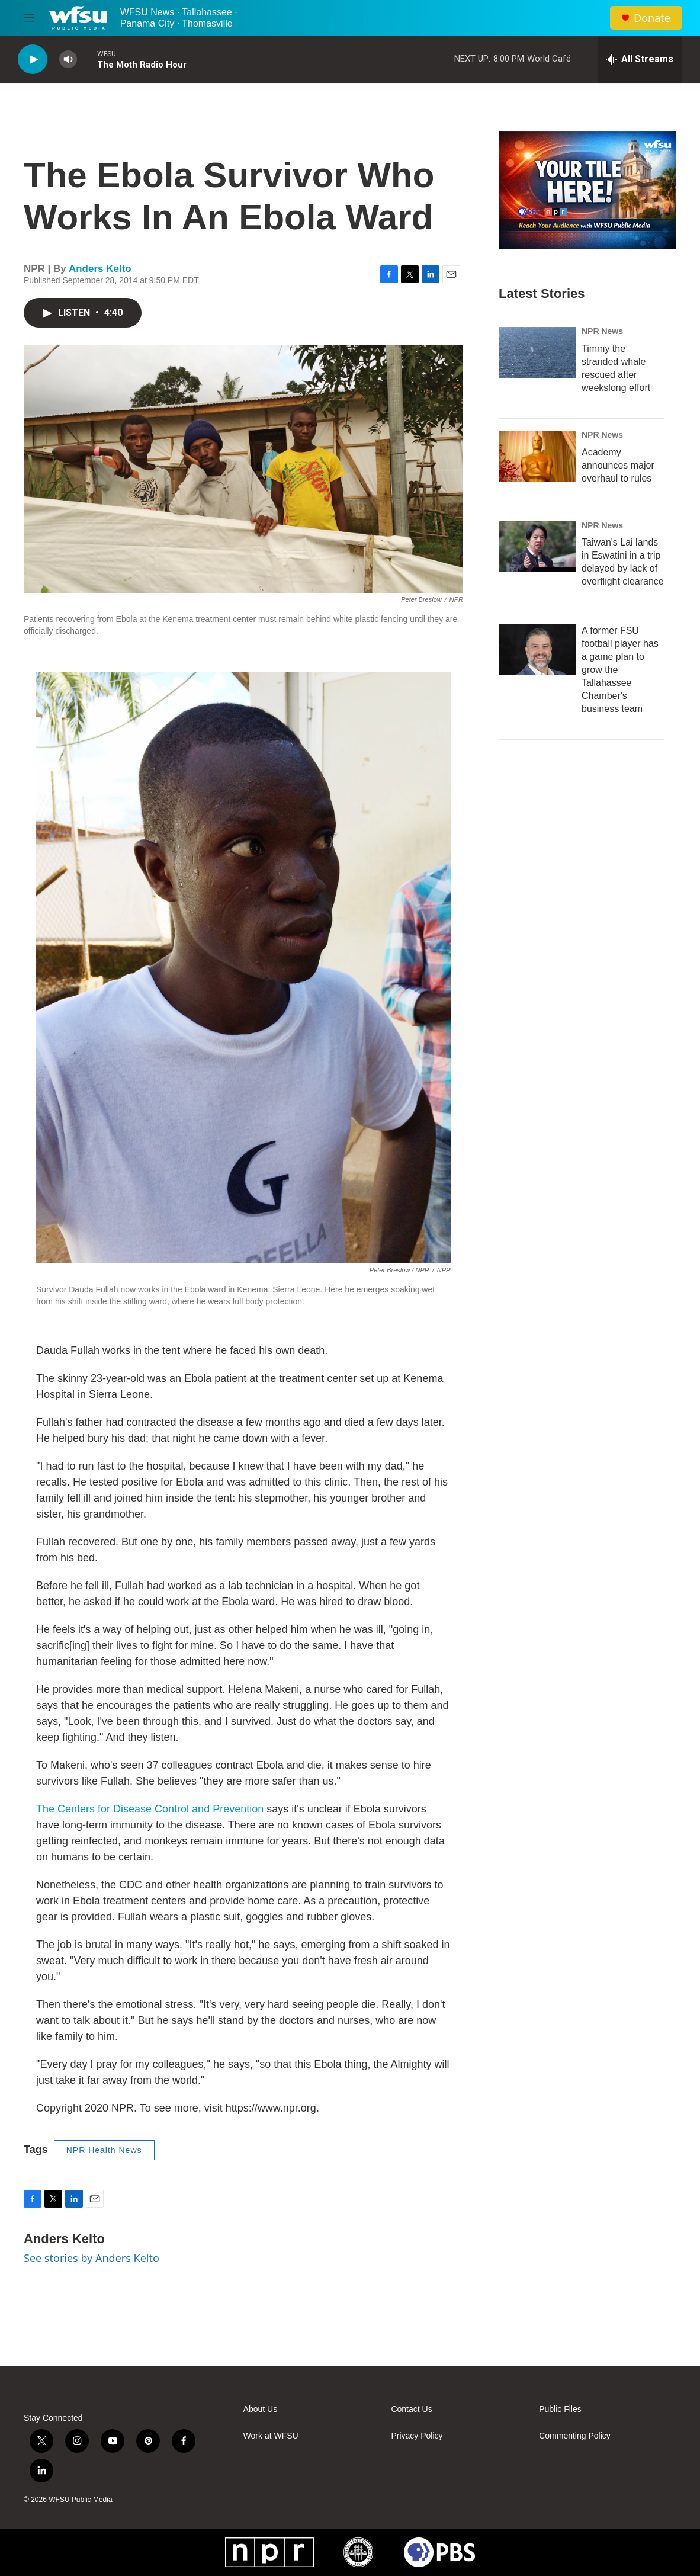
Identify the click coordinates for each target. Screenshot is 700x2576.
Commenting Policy (575, 2435)
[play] (32, 59)
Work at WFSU (270, 2435)
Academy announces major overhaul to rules (618, 465)
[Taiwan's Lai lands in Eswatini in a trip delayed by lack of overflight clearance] (537, 546)
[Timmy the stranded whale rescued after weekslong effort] (537, 352)
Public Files (560, 2409)
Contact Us (411, 2409)
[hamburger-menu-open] (29, 18)
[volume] (68, 59)
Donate (652, 18)
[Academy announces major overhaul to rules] (537, 456)
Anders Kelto (100, 268)
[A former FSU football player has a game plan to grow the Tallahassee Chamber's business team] (537, 649)
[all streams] (640, 59)
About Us (260, 2409)
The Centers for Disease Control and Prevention (150, 1809)
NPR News (602, 331)
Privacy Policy (416, 2435)
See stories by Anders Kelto (91, 2258)
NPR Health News (104, 2150)
